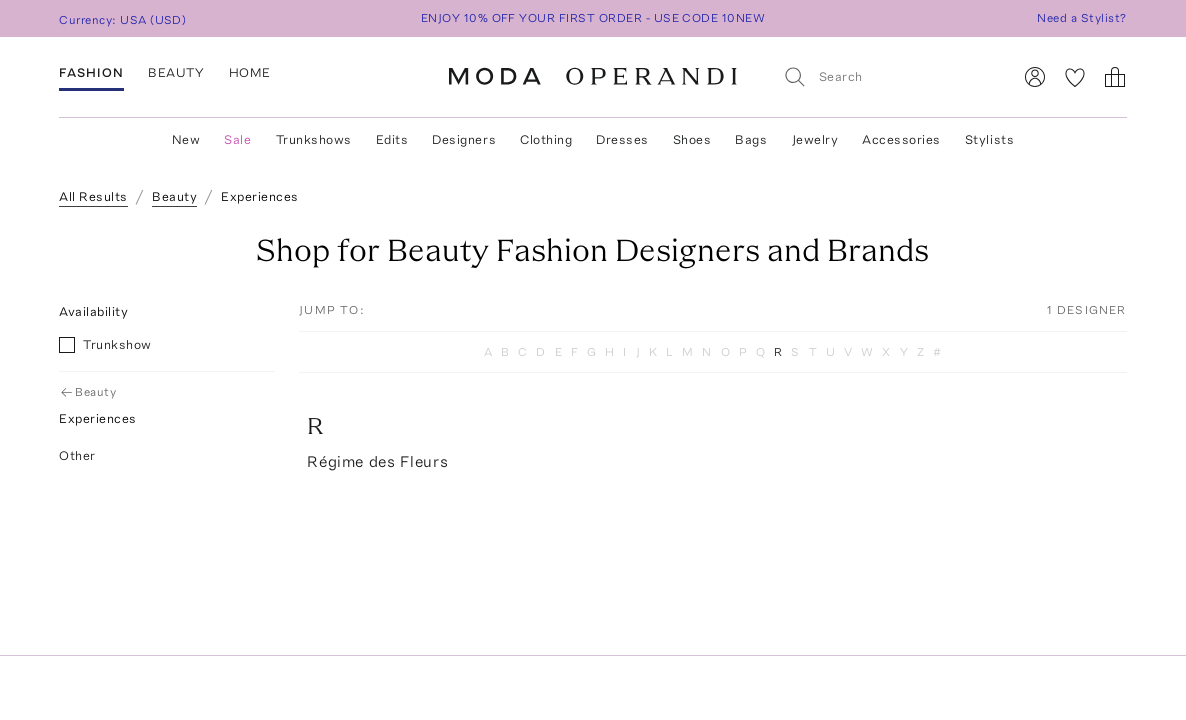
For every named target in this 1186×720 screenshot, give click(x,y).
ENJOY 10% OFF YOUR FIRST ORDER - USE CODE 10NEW (593, 18)
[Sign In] (1035, 77)
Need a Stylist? (1081, 18)
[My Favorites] (1075, 77)
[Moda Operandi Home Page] (593, 77)
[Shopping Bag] (1115, 77)
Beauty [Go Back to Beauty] (89, 392)
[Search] (889, 76)
